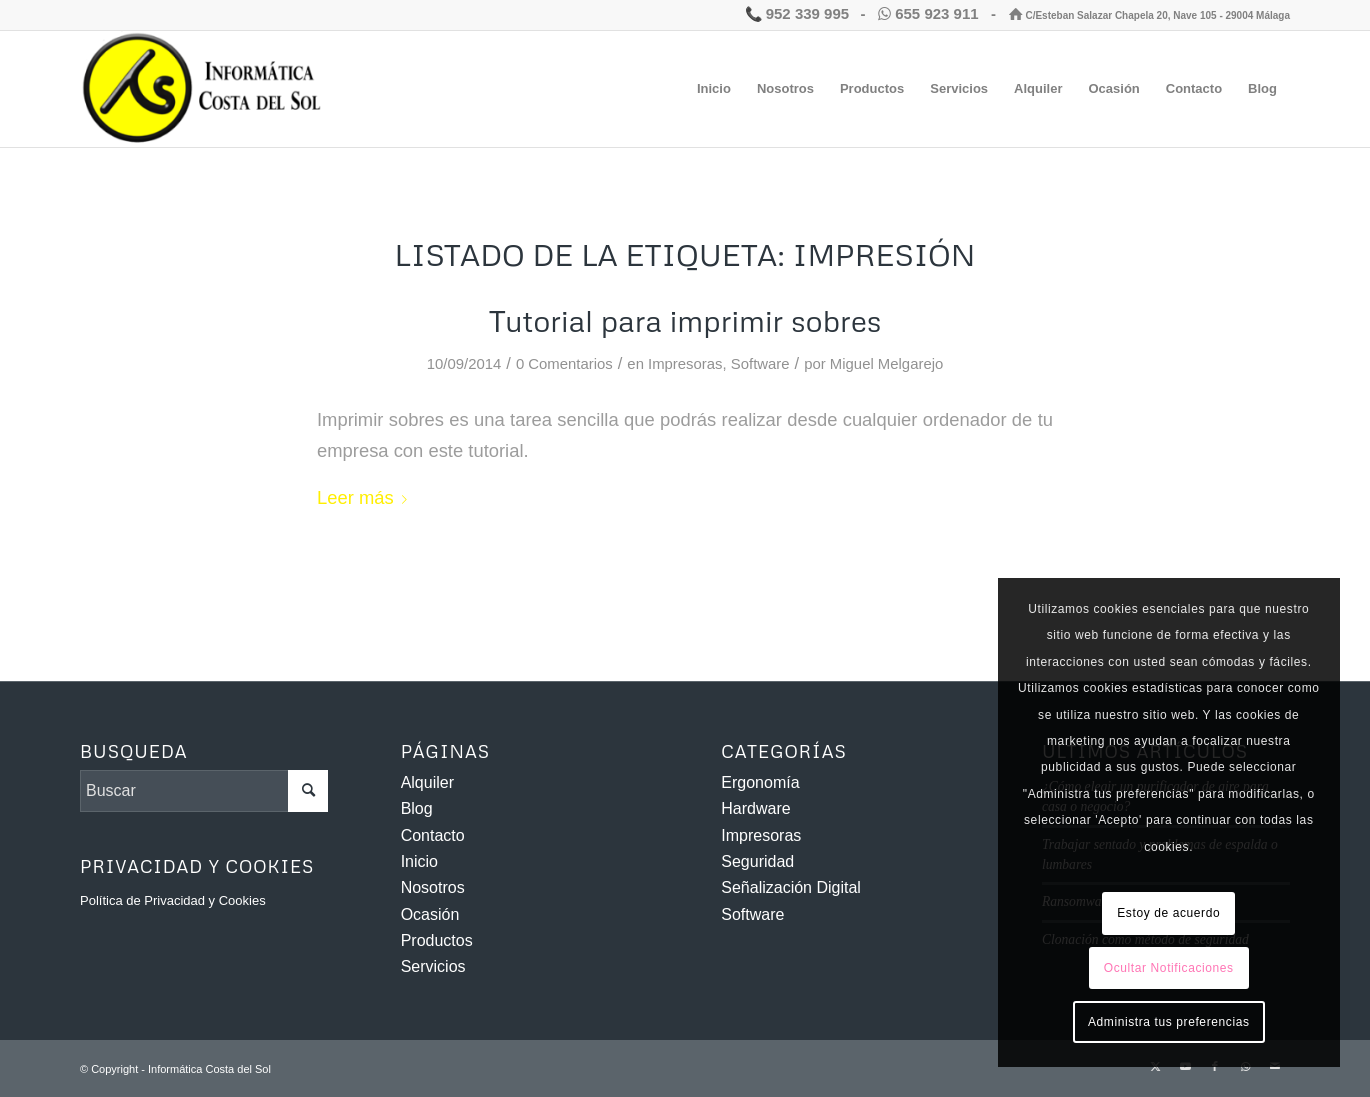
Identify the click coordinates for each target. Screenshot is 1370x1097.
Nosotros (433, 887)
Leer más (366, 497)
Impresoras (685, 364)
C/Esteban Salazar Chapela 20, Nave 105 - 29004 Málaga (1149, 15)
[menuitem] (714, 89)
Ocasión (430, 914)
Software (760, 364)
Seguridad (757, 861)
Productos (437, 940)
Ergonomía (760, 782)
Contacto (433, 835)
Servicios (433, 966)
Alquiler (427, 782)
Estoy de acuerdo (1168, 913)
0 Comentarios (564, 364)
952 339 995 (797, 13)
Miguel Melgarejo (886, 364)
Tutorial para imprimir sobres (685, 320)
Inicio (419, 861)
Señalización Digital (791, 887)
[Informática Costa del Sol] (206, 89)
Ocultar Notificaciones (1169, 968)
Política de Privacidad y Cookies (173, 900)
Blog (417, 808)
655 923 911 (930, 13)
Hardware (755, 808)
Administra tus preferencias (1169, 1022)
